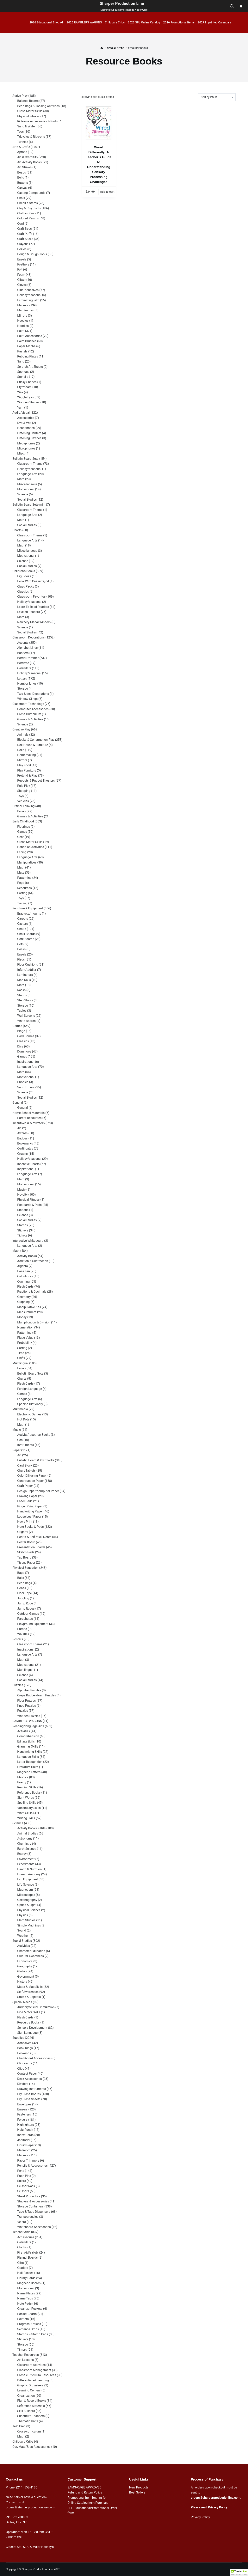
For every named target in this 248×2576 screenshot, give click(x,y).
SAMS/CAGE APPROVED (84, 2487)
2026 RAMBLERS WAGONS (84, 22)
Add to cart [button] (107, 191)
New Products (139, 2487)
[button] (239, 2572)
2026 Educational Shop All (46, 22)
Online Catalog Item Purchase (87, 2503)
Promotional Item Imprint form (88, 2498)
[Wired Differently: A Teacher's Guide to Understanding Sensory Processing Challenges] (99, 123)
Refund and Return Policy (84, 2492)
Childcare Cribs (115, 22)
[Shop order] (217, 97)
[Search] (231, 6)
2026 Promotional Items (179, 22)
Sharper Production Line (122, 3)
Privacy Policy (200, 2517)
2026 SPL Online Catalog (144, 22)
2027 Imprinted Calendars (214, 22)
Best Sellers (137, 2492)
